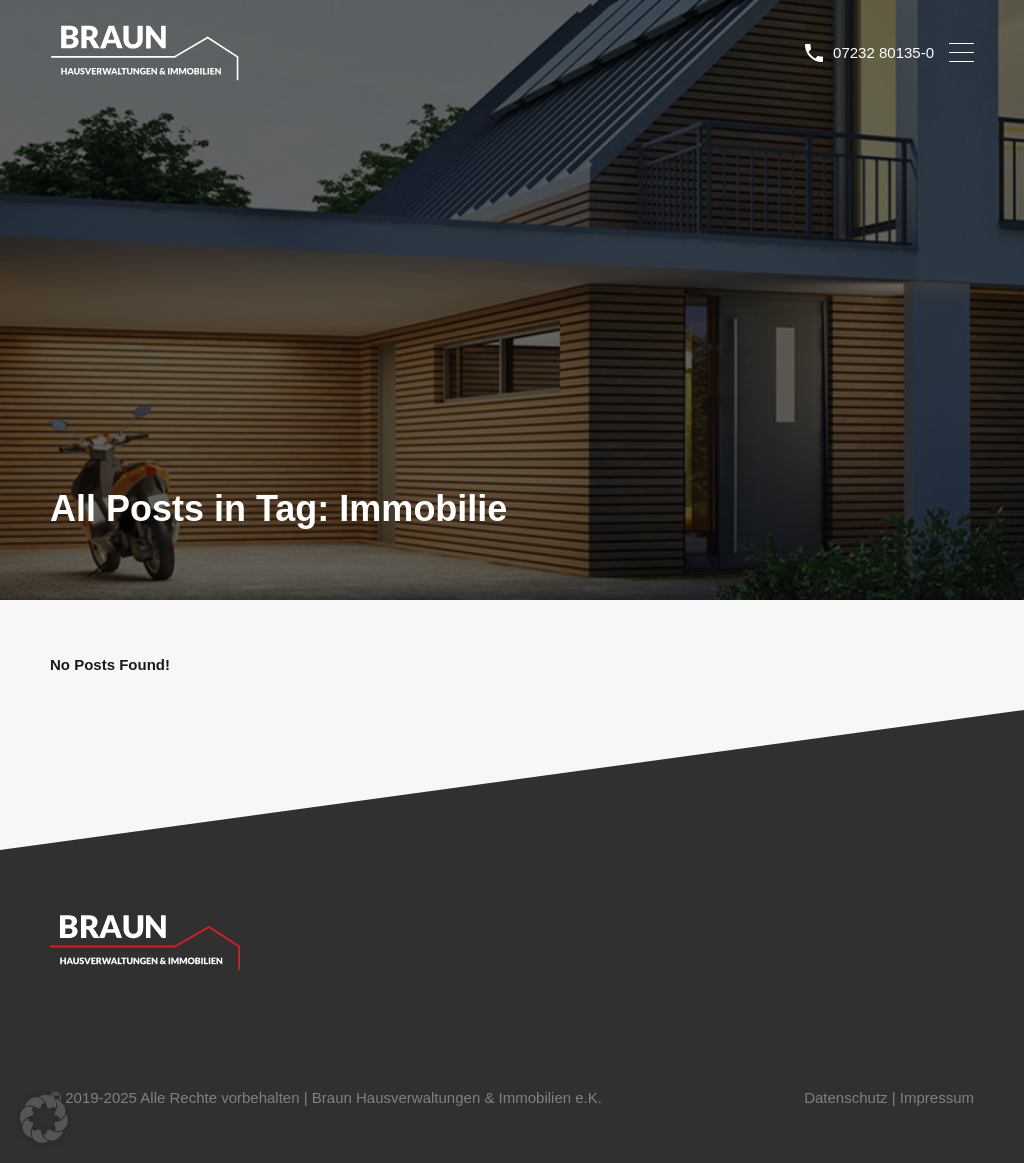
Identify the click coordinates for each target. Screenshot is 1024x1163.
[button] (44, 1119)
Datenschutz (845, 1097)
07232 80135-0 (883, 52)
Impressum (937, 1097)
